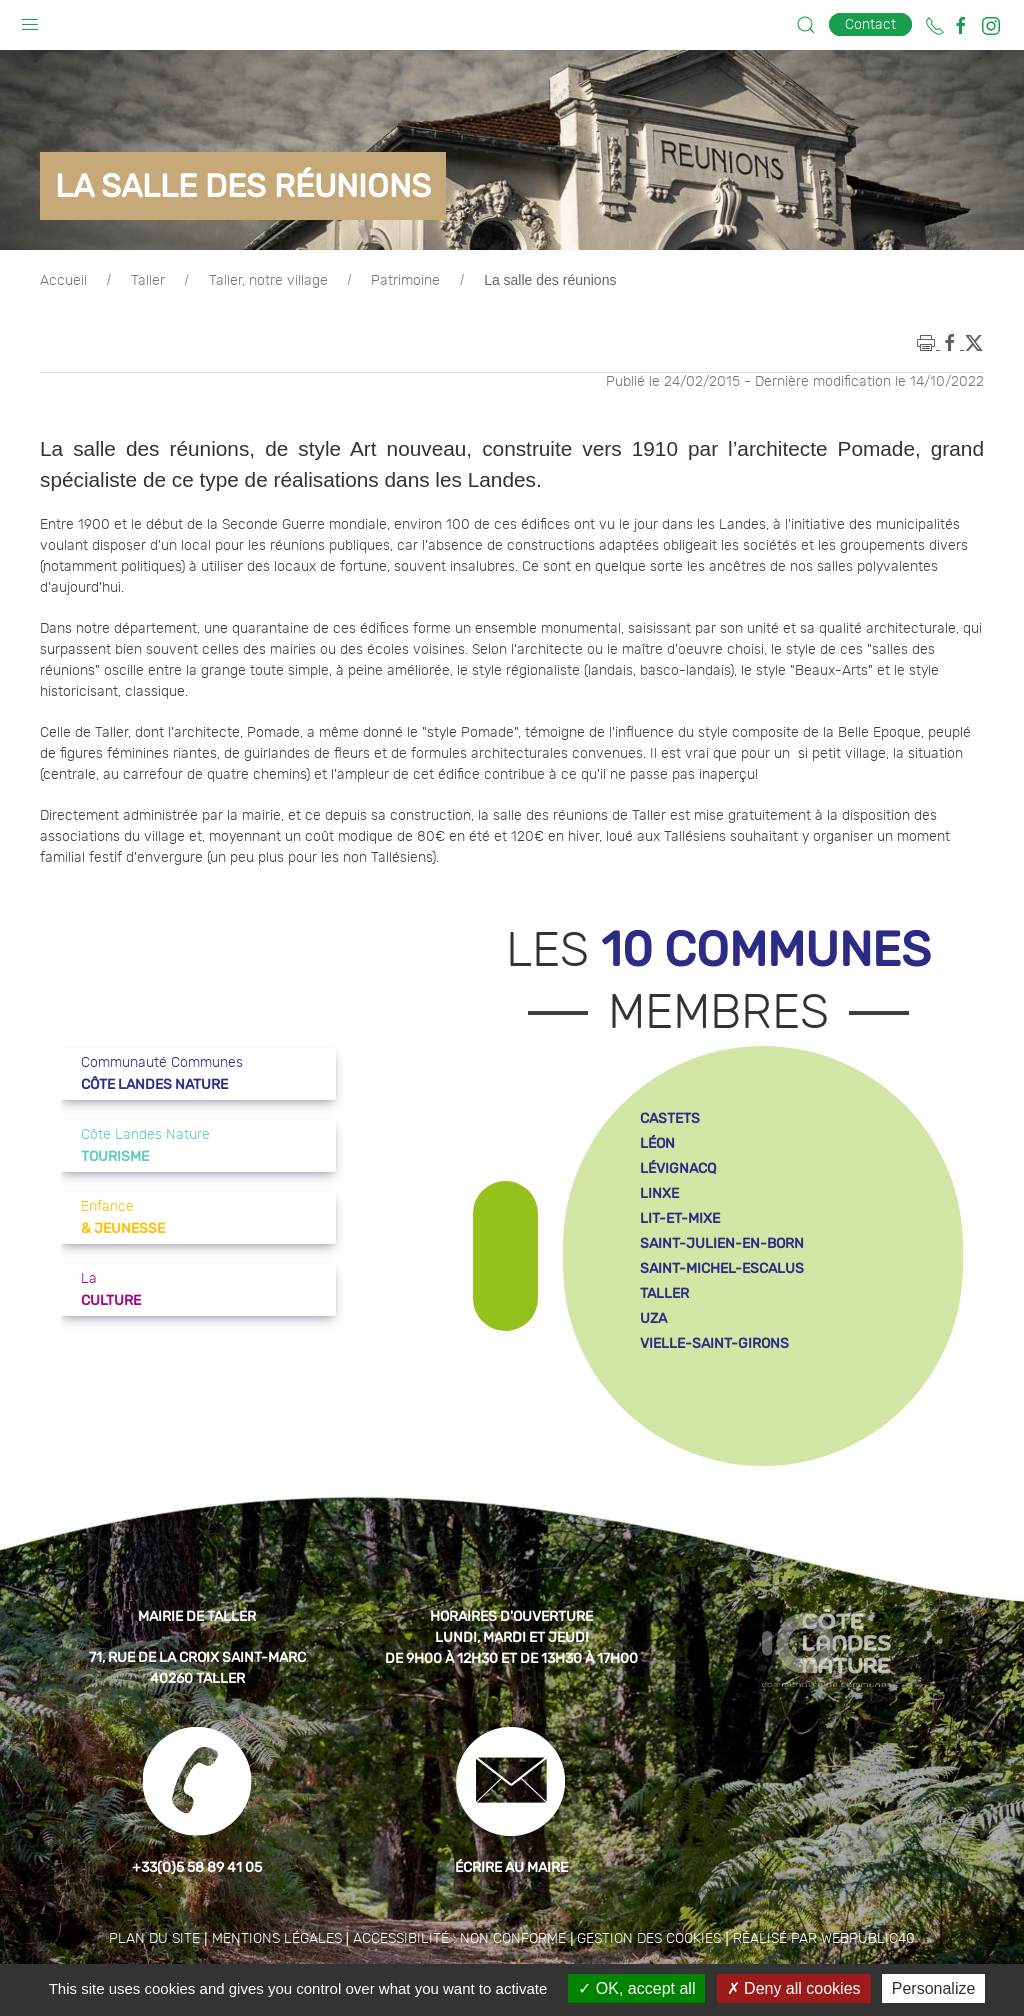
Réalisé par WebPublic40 (824, 1939)
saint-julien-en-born (722, 1243)
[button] (30, 20)
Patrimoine (405, 281)
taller (664, 1293)
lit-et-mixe (680, 1218)
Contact (870, 24)
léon (657, 1143)
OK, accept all (636, 1988)
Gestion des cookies (649, 1939)
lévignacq (678, 1168)
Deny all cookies (794, 1988)
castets (670, 1118)
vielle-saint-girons (714, 1343)
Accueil (63, 281)
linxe (659, 1193)
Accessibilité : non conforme (459, 1939)
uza (653, 1318)
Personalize (934, 1988)
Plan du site (154, 1939)
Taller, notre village (268, 281)
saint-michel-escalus (722, 1268)
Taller (148, 281)
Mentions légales (277, 1939)
